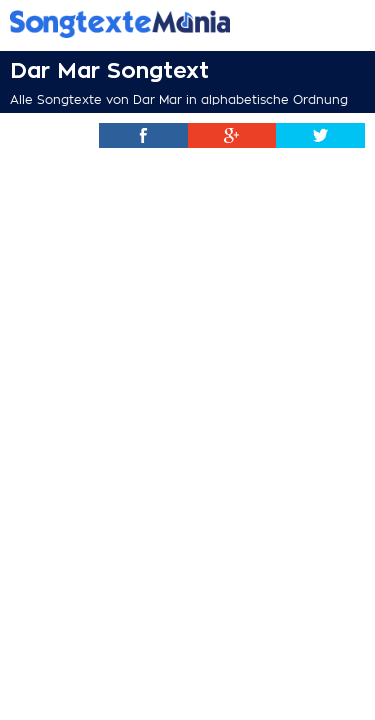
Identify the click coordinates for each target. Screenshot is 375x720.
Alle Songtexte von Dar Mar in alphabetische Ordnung (179, 100)
